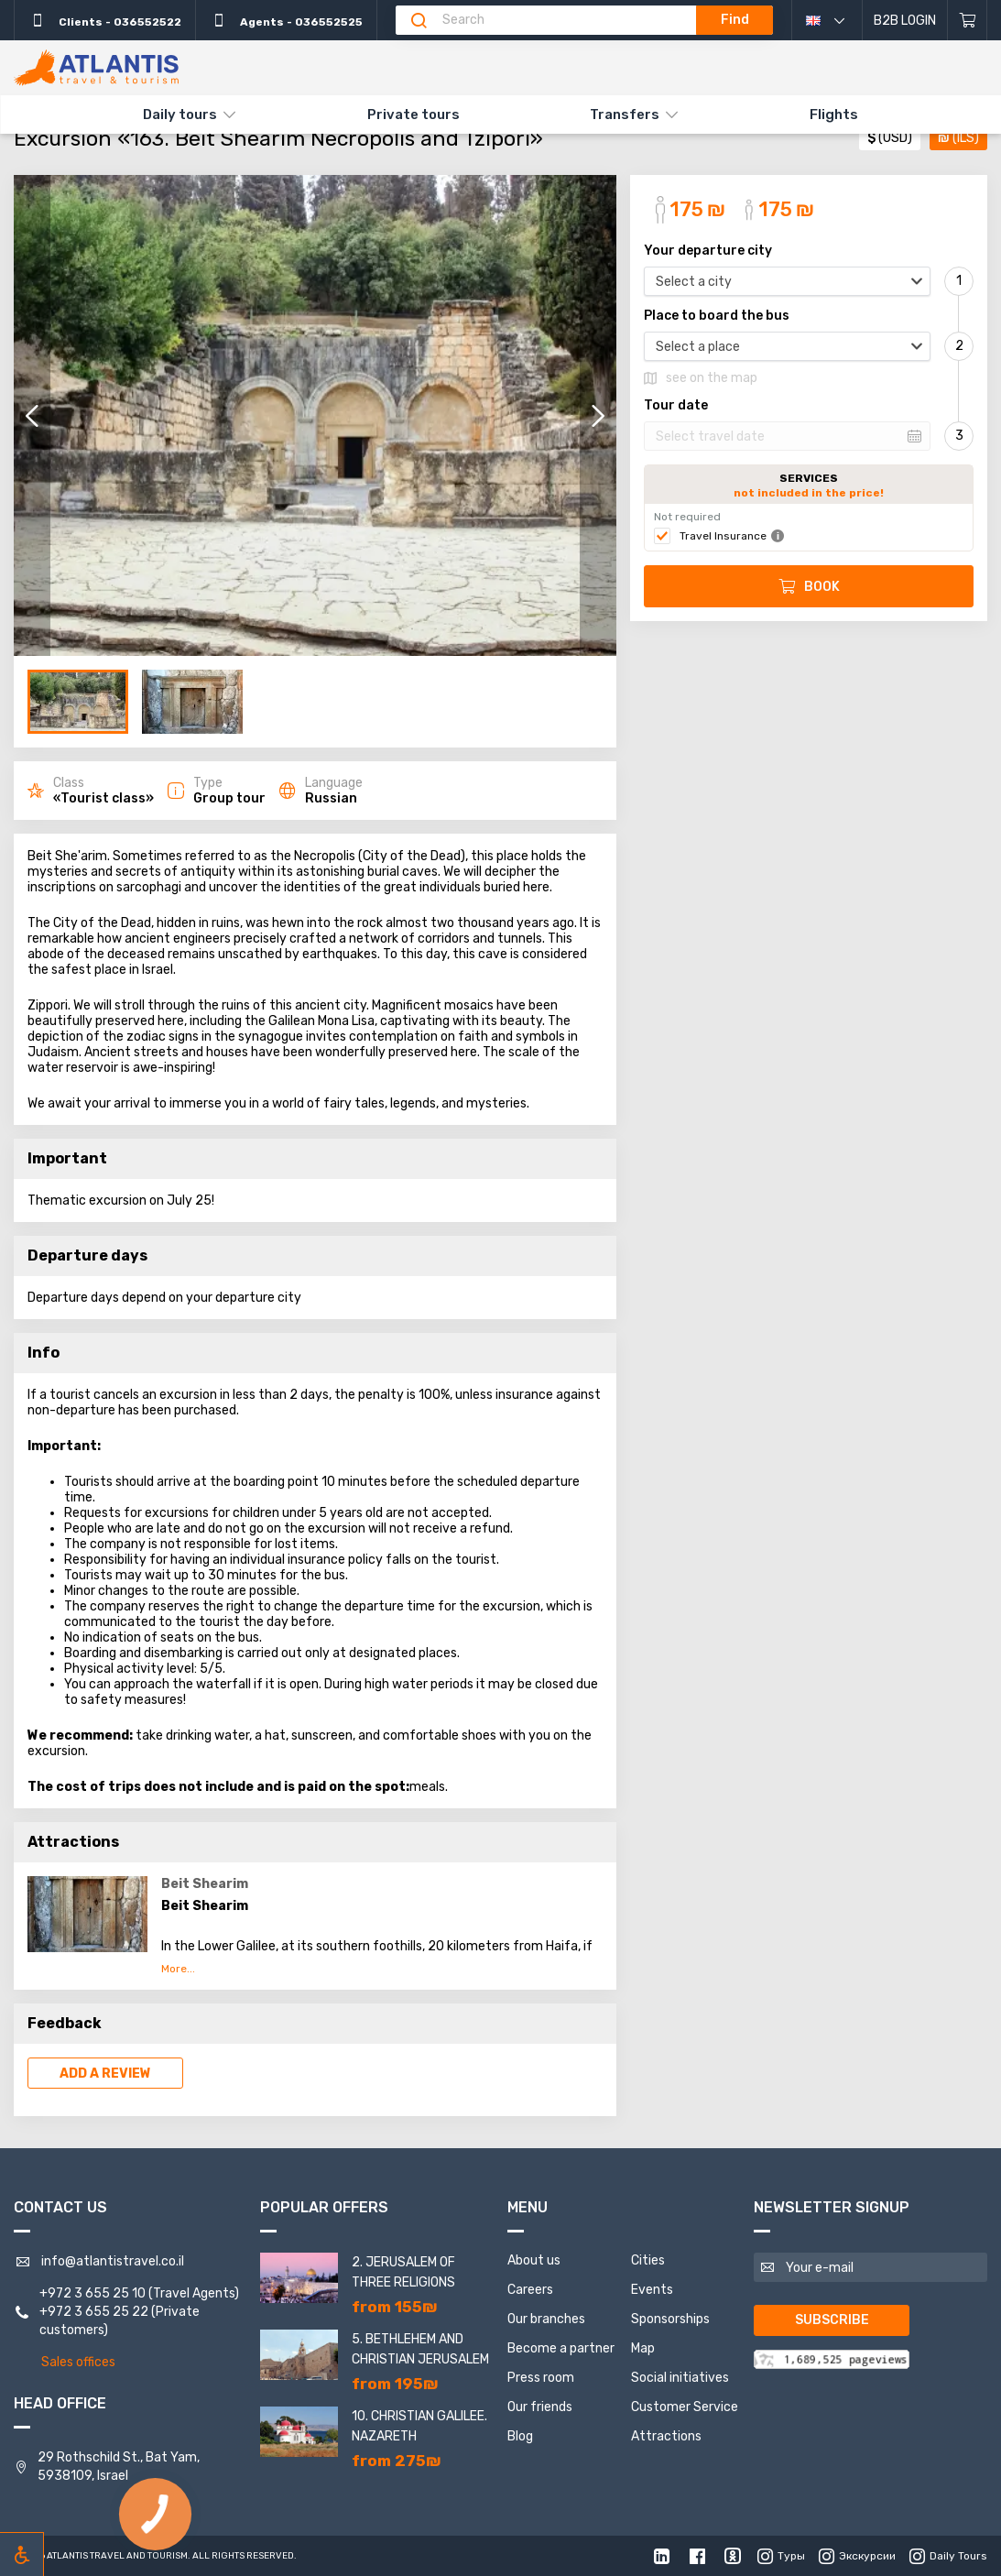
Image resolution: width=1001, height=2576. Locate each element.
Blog (520, 2436)
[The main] (96, 67)
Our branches (546, 2319)
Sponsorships (670, 2319)
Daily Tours (948, 2556)
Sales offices (78, 2362)
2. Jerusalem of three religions (403, 2272)
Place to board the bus (716, 316)
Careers (530, 2290)
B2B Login (905, 20)
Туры (781, 2556)
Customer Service (684, 2407)
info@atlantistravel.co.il (112, 2261)
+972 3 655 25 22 (93, 2311)
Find (735, 19)
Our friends (539, 2407)
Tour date (676, 405)
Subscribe (832, 2320)
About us (533, 2260)
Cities (648, 2260)
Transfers (624, 114)
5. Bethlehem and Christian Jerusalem (420, 2349)
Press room (540, 2377)
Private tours (413, 114)
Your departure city (708, 251)
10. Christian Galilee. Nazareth (419, 2426)
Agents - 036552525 (286, 20)
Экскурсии (857, 2556)
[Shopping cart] (967, 20)
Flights (834, 114)
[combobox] (787, 281)
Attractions (666, 2436)
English (839, 20)
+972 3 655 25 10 (92, 2293)
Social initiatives (680, 2377)
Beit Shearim (204, 1884)
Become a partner (561, 2348)
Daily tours (180, 114)
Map (643, 2348)
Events (652, 2290)
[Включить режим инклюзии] (22, 2554)
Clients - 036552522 (104, 20)
